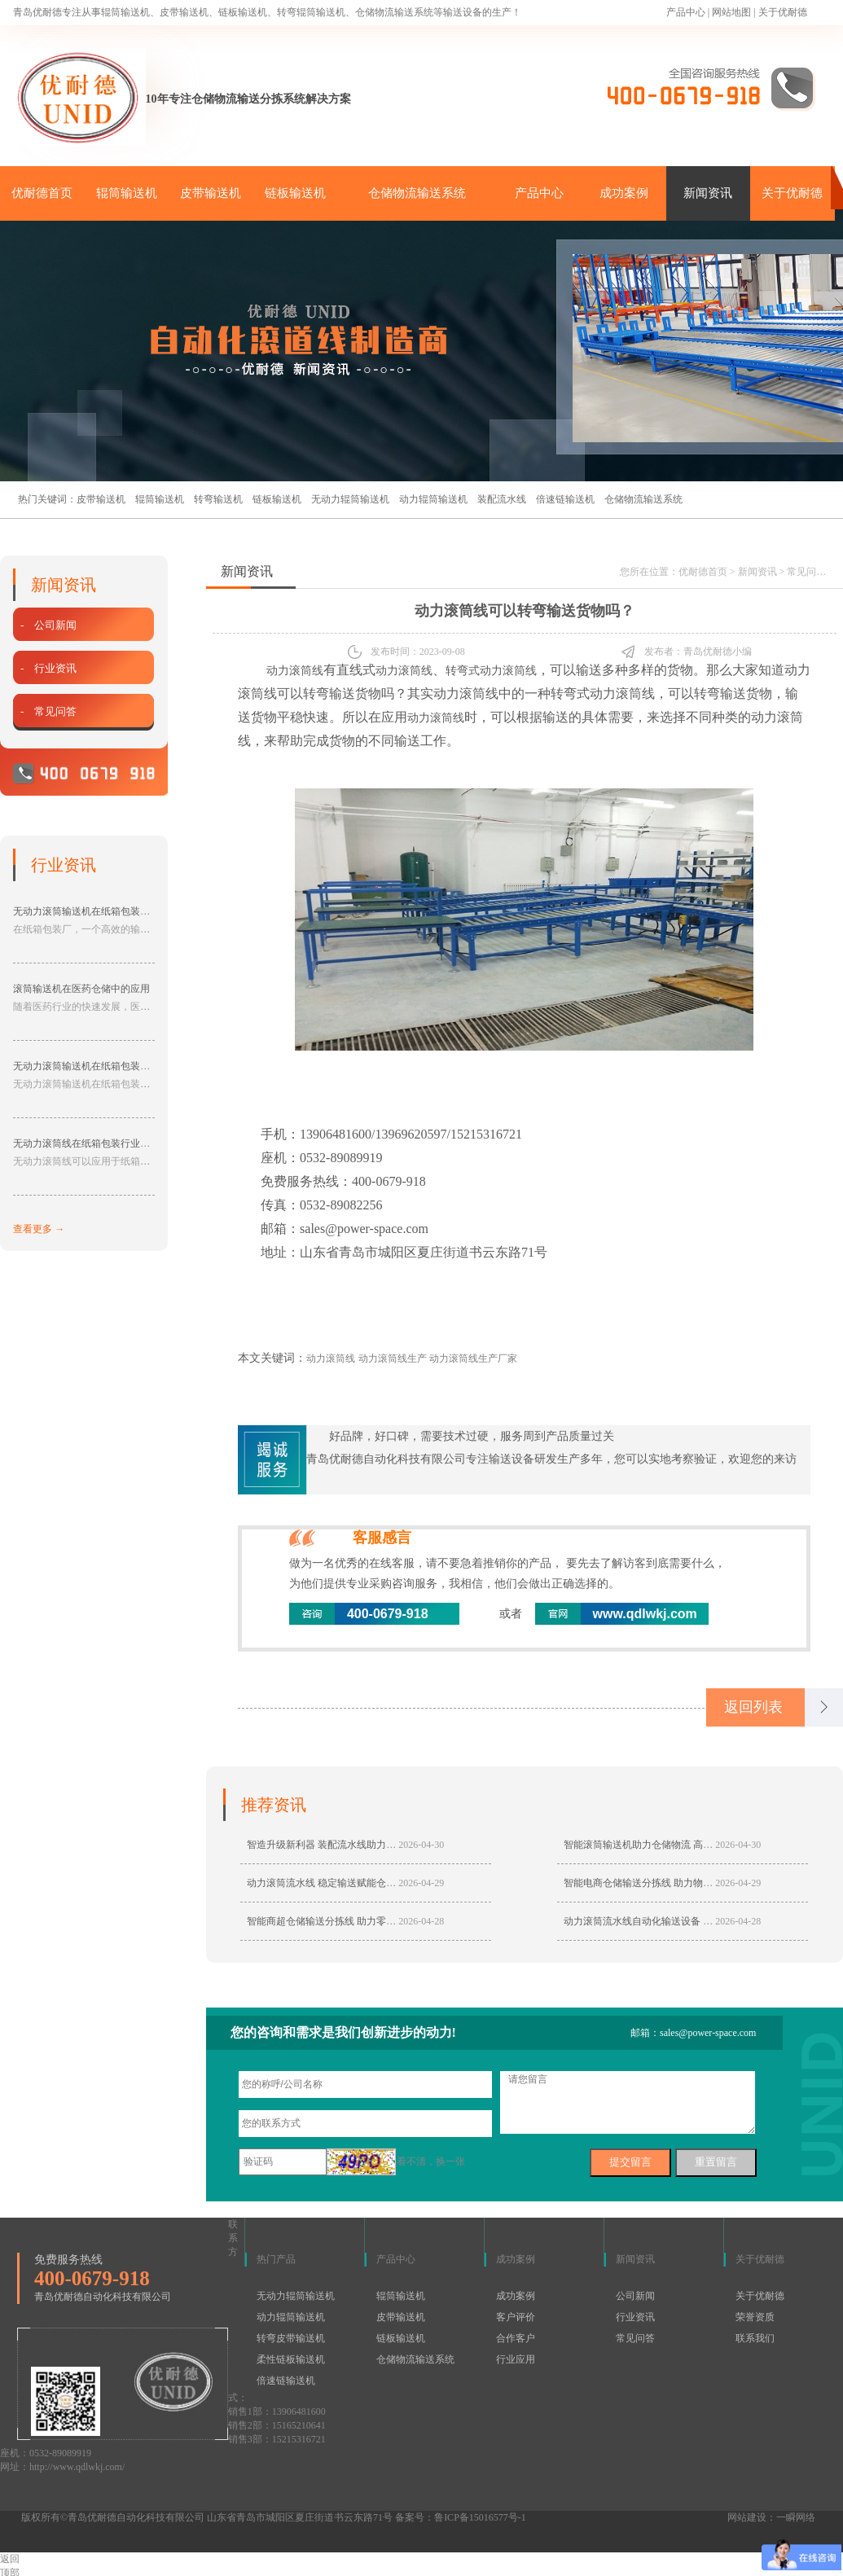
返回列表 (753, 1707)
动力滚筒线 (294, 671)
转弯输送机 (218, 499)
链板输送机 (295, 193)
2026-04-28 (421, 1921)
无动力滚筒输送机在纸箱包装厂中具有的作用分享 (120, 1066)
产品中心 (685, 12)
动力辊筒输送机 (433, 499)
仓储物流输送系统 (417, 193)
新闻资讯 (707, 193)
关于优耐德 (782, 12)
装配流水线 (501, 499)
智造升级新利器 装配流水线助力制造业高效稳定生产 (360, 1844)
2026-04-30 (421, 1844)
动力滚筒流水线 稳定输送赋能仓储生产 (331, 1883)
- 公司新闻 (48, 625)
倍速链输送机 (565, 499)
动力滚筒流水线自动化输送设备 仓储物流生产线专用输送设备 (697, 1921)
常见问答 (806, 571)
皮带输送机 (210, 193)
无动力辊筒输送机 (350, 499)
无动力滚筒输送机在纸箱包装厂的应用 (96, 911)
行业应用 (515, 2359)
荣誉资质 (755, 2317)
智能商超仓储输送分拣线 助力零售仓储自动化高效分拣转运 (375, 1921)
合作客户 (515, 2338)
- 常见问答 (48, 711)
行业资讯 (635, 2317)
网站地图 (731, 12)
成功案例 (623, 193)
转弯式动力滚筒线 (491, 671)
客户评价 (515, 2317)
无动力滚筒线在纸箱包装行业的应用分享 (101, 1143)
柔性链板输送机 (291, 2359)
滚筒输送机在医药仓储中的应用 (81, 988)
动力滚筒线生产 (392, 1358)
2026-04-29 (421, 1883)
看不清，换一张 (431, 2161)
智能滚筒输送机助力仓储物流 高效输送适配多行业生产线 (687, 1844)
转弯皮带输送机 (291, 2338)
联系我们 (755, 2338)
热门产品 (276, 2259)
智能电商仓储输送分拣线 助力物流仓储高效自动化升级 (682, 1883)
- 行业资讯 (48, 668)
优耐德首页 (41, 193)
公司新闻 (635, 2296)
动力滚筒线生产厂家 (473, 1358)
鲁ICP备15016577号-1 (480, 2517)
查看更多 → (38, 1229)
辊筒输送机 (126, 193)
